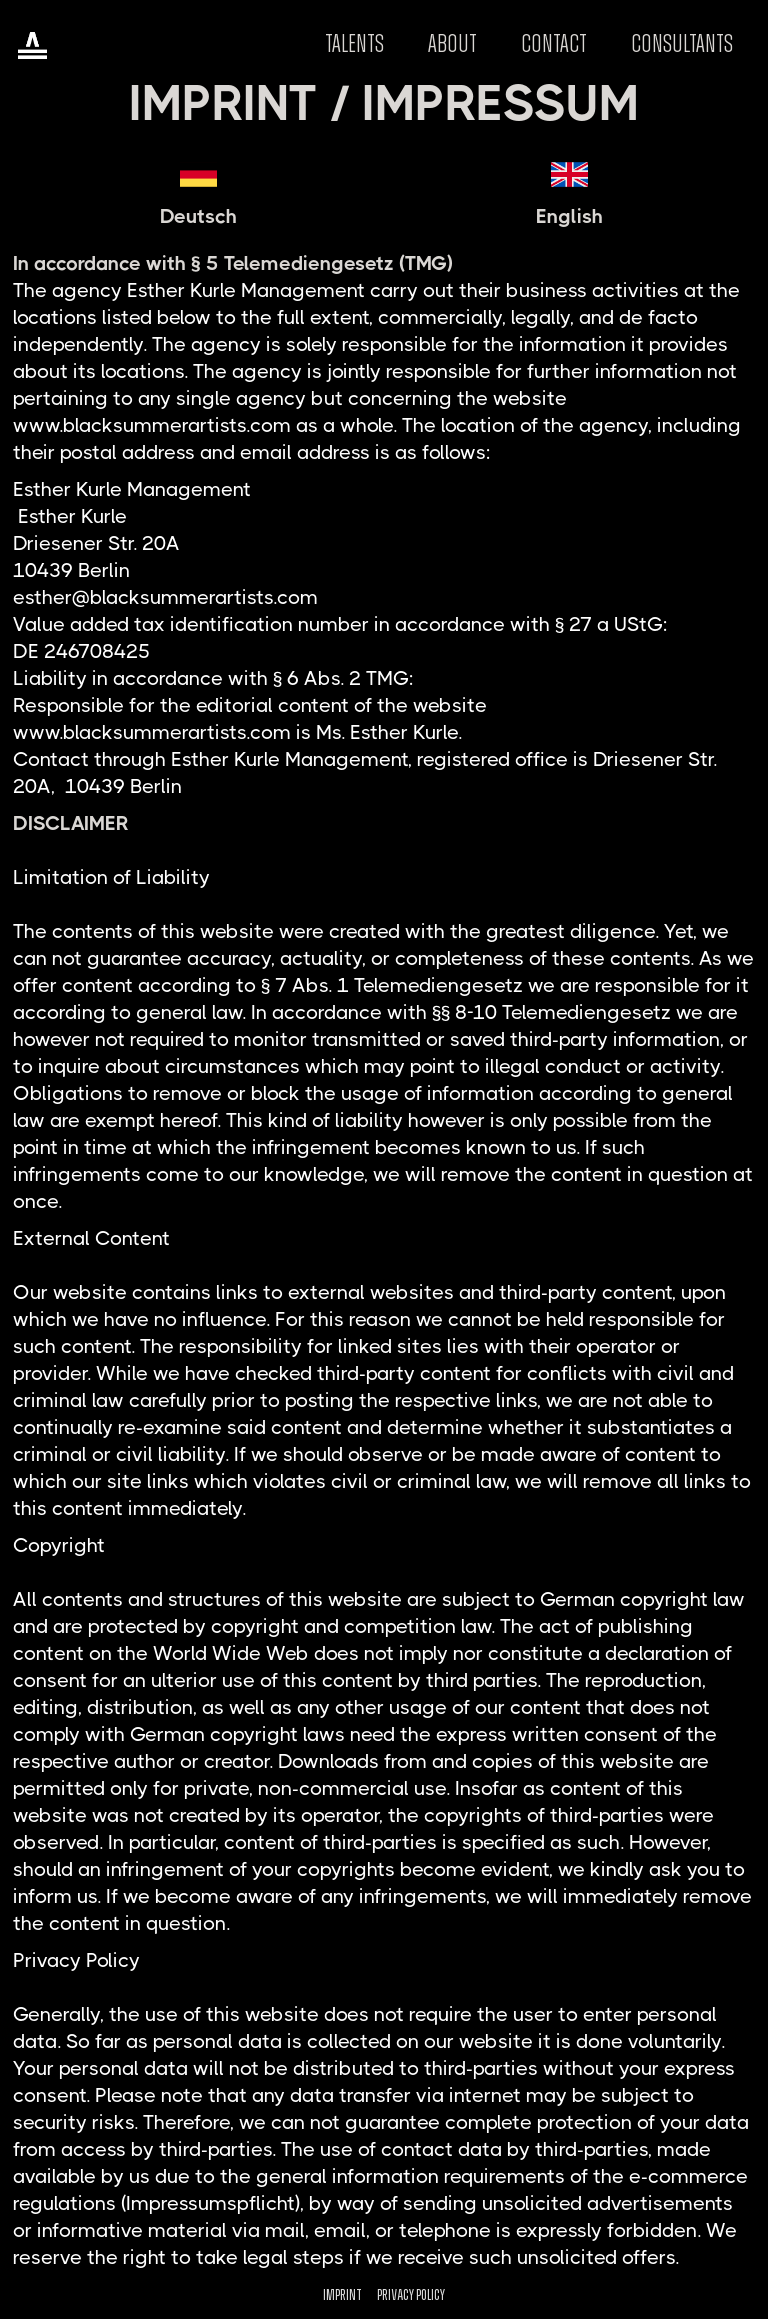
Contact (554, 44)
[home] (32, 44)
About (452, 44)
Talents (354, 44)
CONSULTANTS (682, 44)
